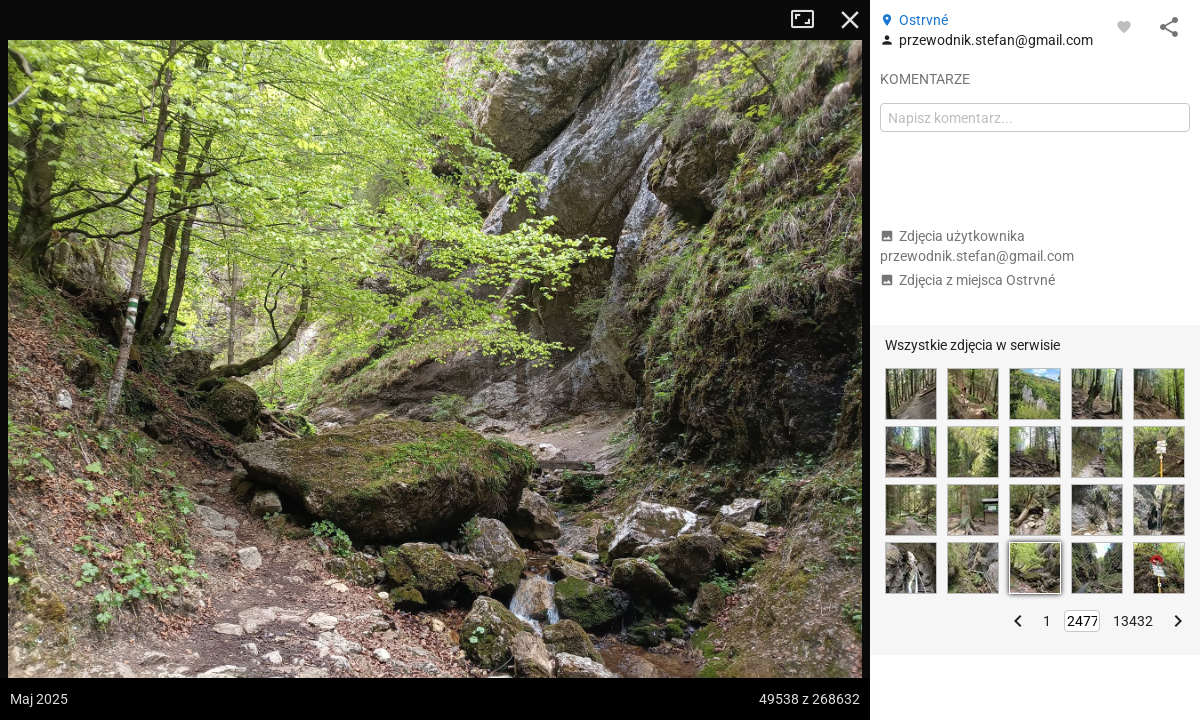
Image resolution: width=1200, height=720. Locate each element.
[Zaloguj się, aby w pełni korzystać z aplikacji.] (1124, 26)
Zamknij (850, 20)
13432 (1133, 621)
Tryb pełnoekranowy (810, 20)
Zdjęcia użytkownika (977, 246)
